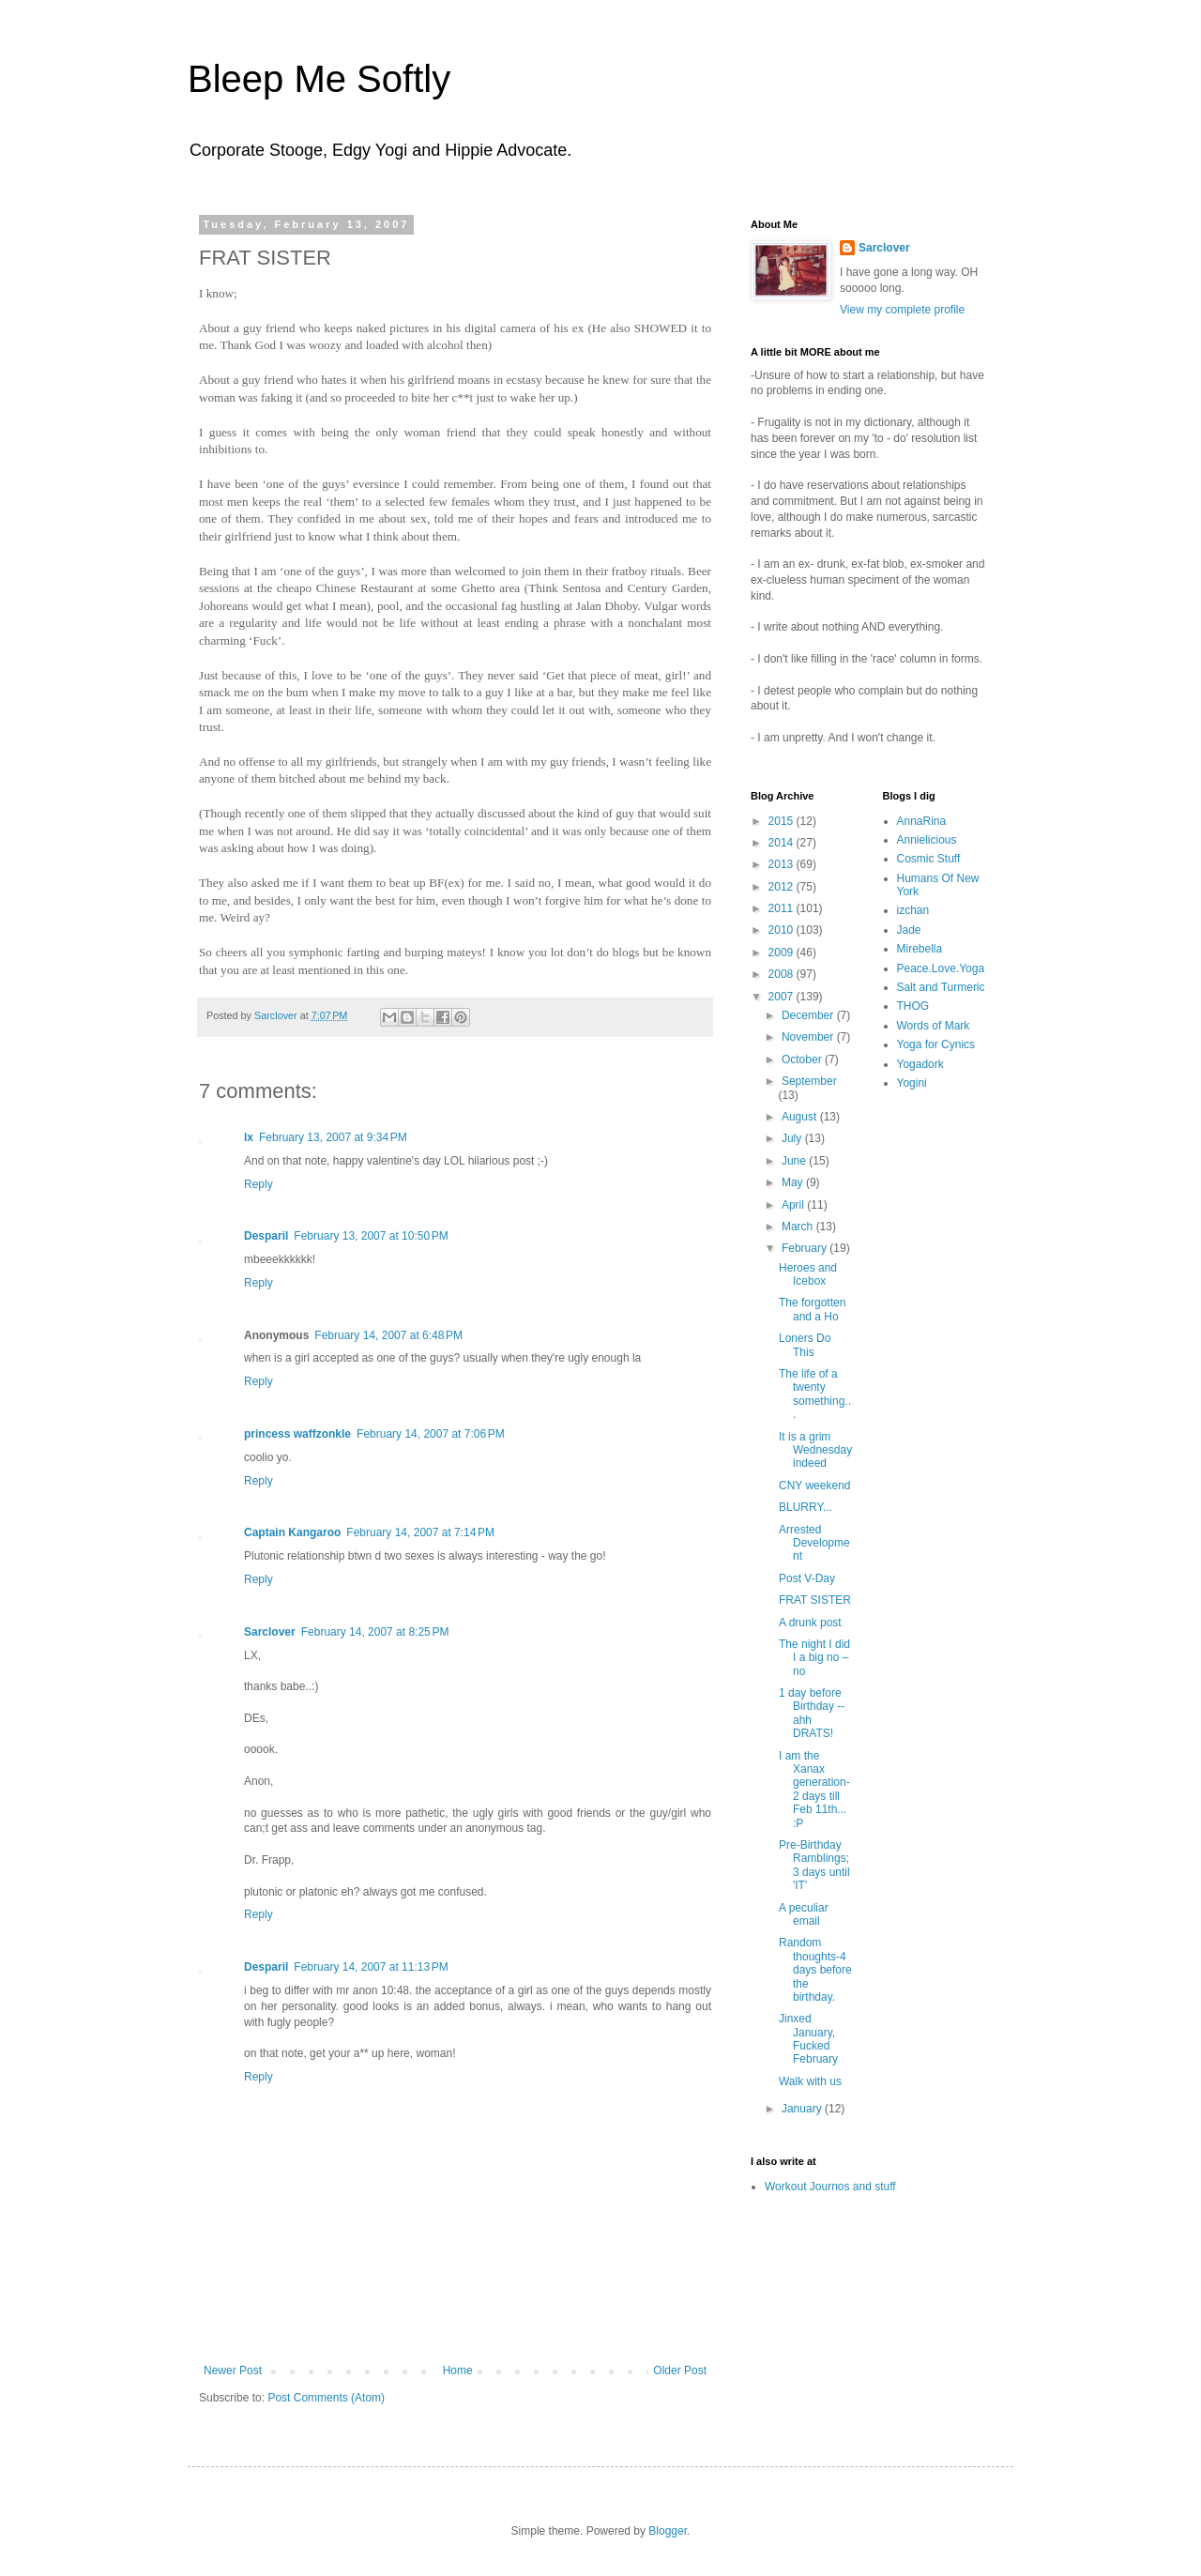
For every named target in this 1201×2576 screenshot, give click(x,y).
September (809, 1081)
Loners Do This (804, 1345)
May (794, 1182)
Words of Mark (933, 1025)
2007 (782, 996)
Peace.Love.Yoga (941, 968)
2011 (782, 908)
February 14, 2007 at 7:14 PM (420, 1532)
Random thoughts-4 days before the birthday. (815, 1970)
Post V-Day (807, 1578)
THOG (913, 1006)
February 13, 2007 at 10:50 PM (371, 1235)
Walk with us (810, 2081)
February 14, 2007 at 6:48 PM (388, 1335)
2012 (782, 886)
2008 (782, 974)
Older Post (680, 2370)
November (809, 1037)
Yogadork (920, 1064)
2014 (782, 842)
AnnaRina (922, 821)
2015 (782, 821)
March (799, 1226)
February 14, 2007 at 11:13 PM (371, 1967)
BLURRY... (805, 1507)
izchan (913, 910)
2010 (782, 930)
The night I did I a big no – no (814, 1658)
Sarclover (270, 1632)
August (801, 1116)
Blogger (667, 2531)
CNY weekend (815, 1485)
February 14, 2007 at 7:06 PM (431, 1433)
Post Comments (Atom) (326, 2397)
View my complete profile (902, 309)
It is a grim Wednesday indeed (815, 1450)
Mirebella (920, 948)
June (795, 1160)
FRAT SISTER (815, 1600)
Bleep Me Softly (319, 78)
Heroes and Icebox (808, 1274)
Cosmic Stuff (929, 858)
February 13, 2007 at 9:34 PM (333, 1137)
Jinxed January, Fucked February (808, 2038)
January (803, 2108)
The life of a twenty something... (815, 1394)
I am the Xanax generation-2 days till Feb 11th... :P (814, 1789)
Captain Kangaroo (292, 1532)
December (809, 1015)
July (793, 1138)
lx (248, 1137)
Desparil (266, 1235)
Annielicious (927, 839)
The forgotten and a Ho (812, 1309)
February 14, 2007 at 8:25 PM (375, 1632)
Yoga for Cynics (936, 1044)
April (794, 1205)
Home (458, 2370)
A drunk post (810, 1622)
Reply (258, 1184)
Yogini (912, 1083)
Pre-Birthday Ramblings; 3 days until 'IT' (814, 1865)
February (805, 1248)
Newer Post (233, 2370)
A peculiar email (804, 1914)
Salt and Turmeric (941, 987)
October (803, 1059)
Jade (909, 930)
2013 (782, 864)
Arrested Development (814, 1543)
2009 (782, 952)
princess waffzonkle (297, 1433)
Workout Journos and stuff (830, 2186)
